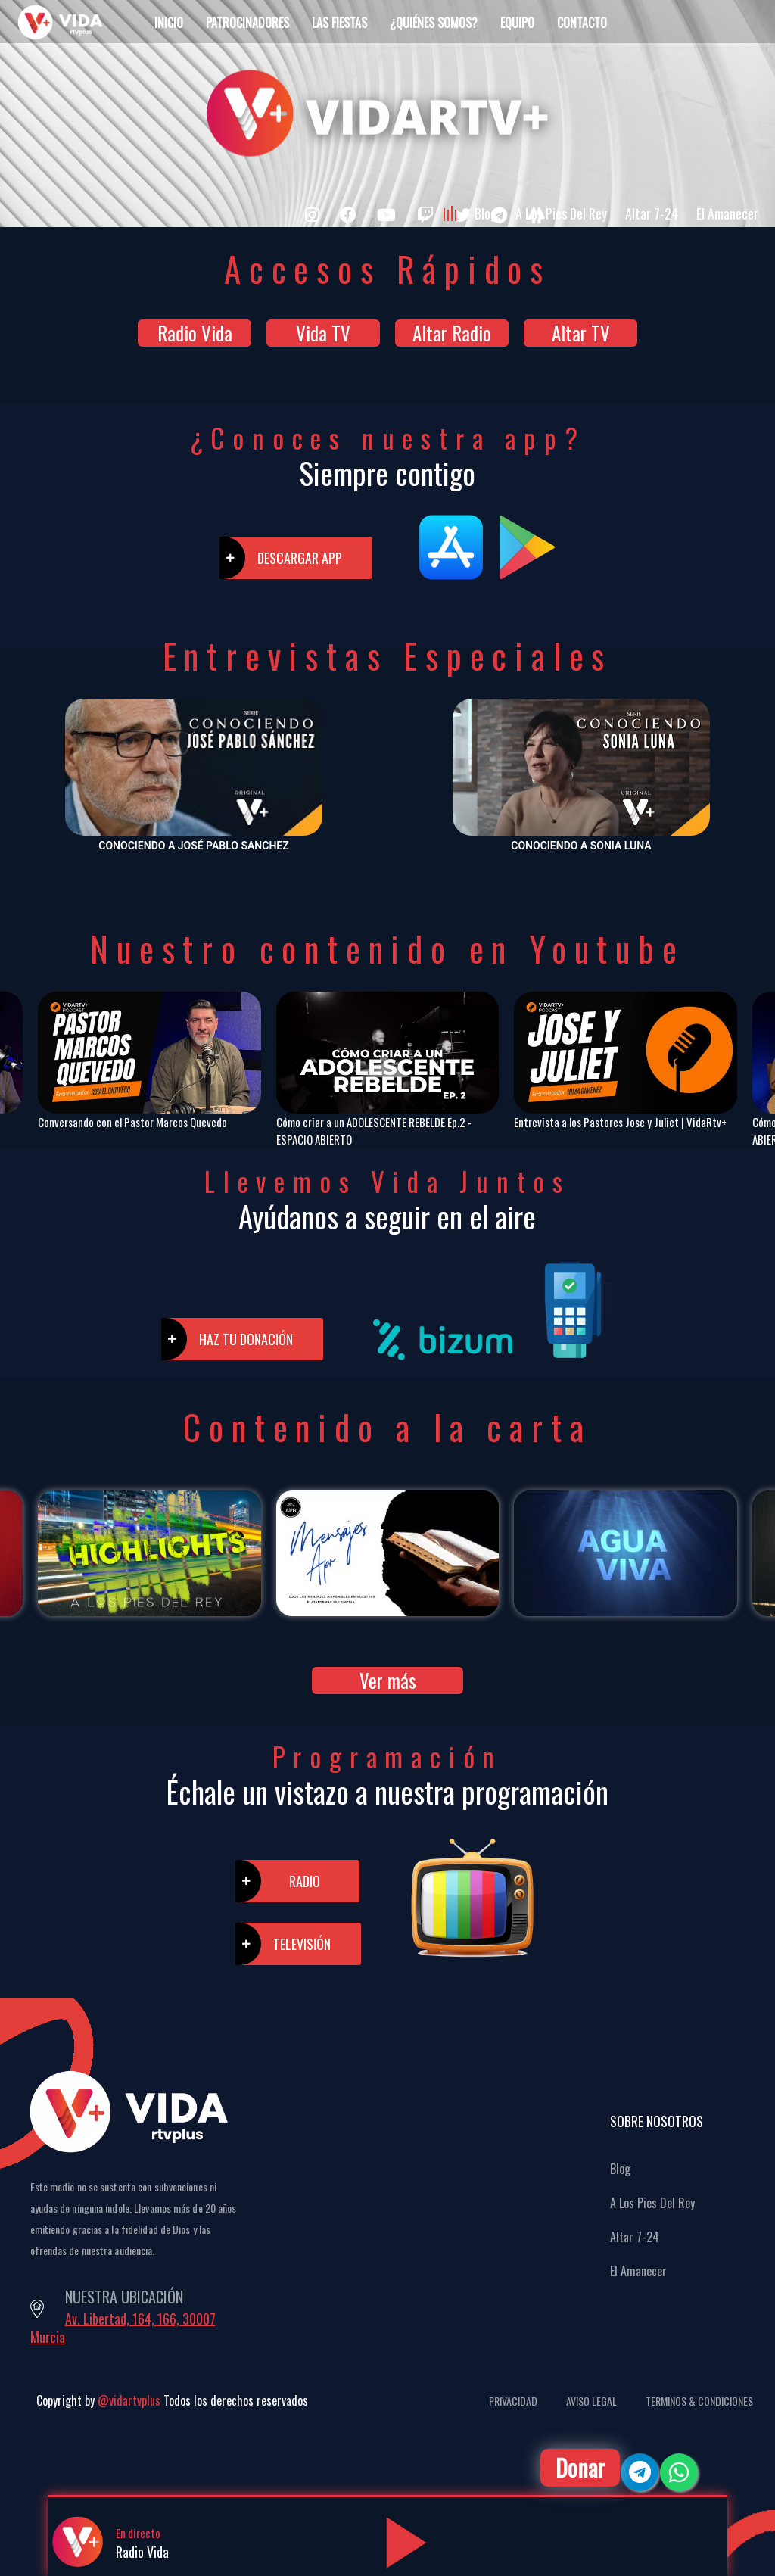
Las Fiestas (339, 23)
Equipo (517, 23)
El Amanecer (727, 213)
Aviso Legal (591, 2401)
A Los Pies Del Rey (561, 213)
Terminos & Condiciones (699, 2401)
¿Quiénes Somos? (434, 23)
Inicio (168, 23)
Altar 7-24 (651, 213)
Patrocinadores (247, 23)
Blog (486, 213)
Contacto (582, 23)
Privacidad (513, 2401)
